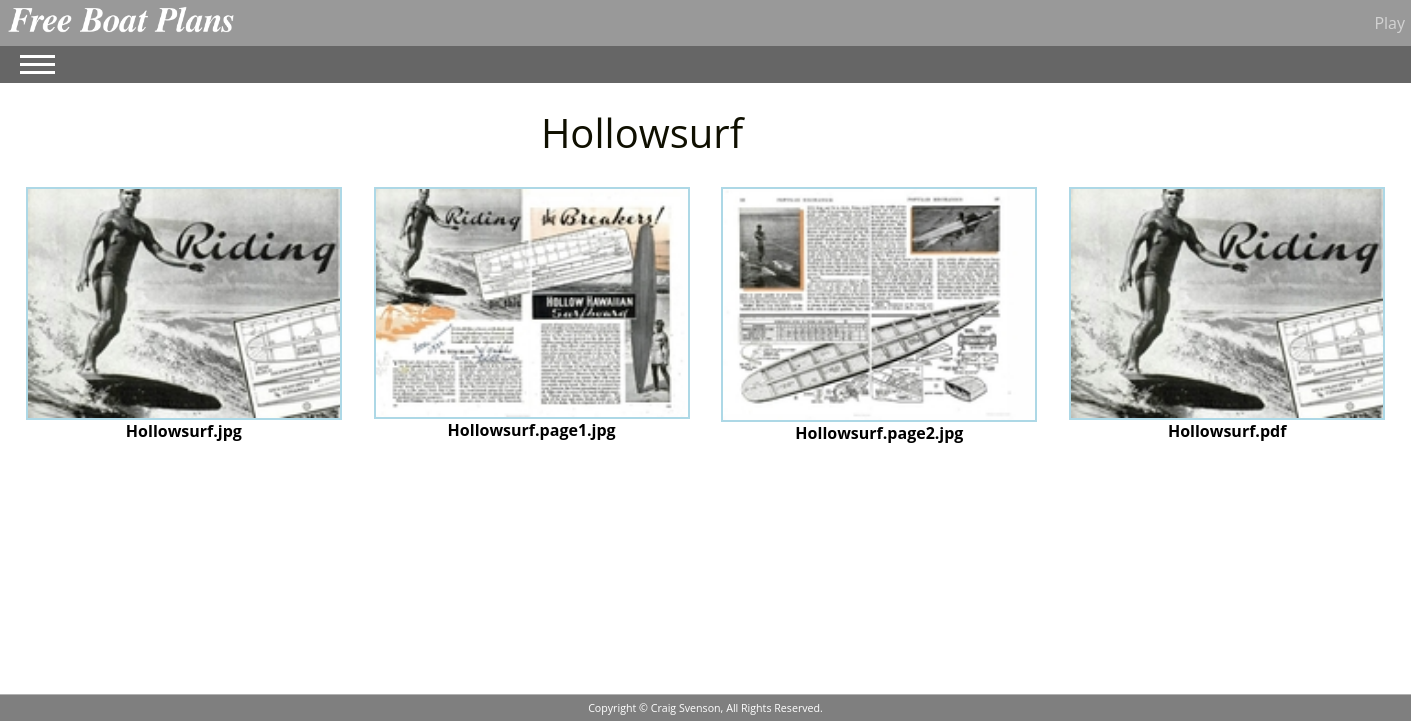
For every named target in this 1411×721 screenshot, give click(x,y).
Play (1389, 23)
